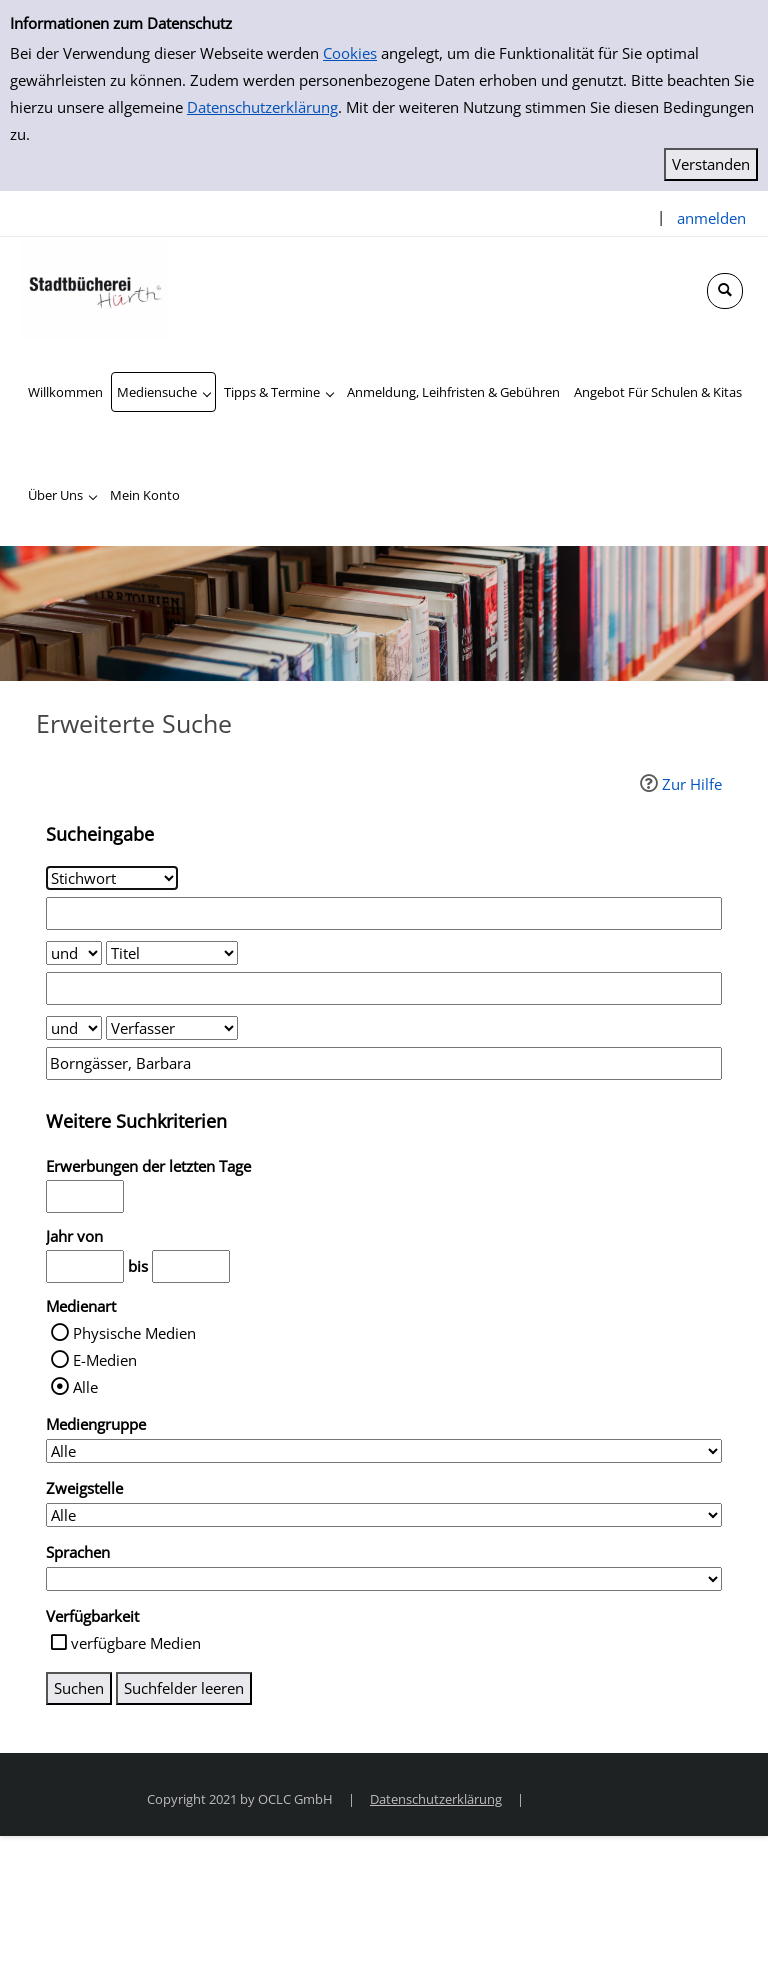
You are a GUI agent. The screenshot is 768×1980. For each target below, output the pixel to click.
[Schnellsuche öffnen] (725, 291)
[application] (163, 392)
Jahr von (74, 1236)
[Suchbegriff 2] (384, 988)
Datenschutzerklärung (262, 107)
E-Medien (105, 1360)
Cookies (350, 53)
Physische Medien (134, 1333)
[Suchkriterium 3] (172, 1028)
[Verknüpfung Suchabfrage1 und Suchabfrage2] (74, 953)
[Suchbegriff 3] (384, 1063)
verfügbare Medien (136, 1643)
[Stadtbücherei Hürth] (95, 288)
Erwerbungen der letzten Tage (148, 1166)
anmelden (711, 218)
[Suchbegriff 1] (384, 913)
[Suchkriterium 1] (112, 878)
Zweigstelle (84, 1488)
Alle (85, 1387)
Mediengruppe (96, 1424)
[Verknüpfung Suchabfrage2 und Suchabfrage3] (74, 1028)
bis (138, 1266)
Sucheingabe (100, 834)
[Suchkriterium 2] (172, 953)
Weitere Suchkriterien (136, 1121)
